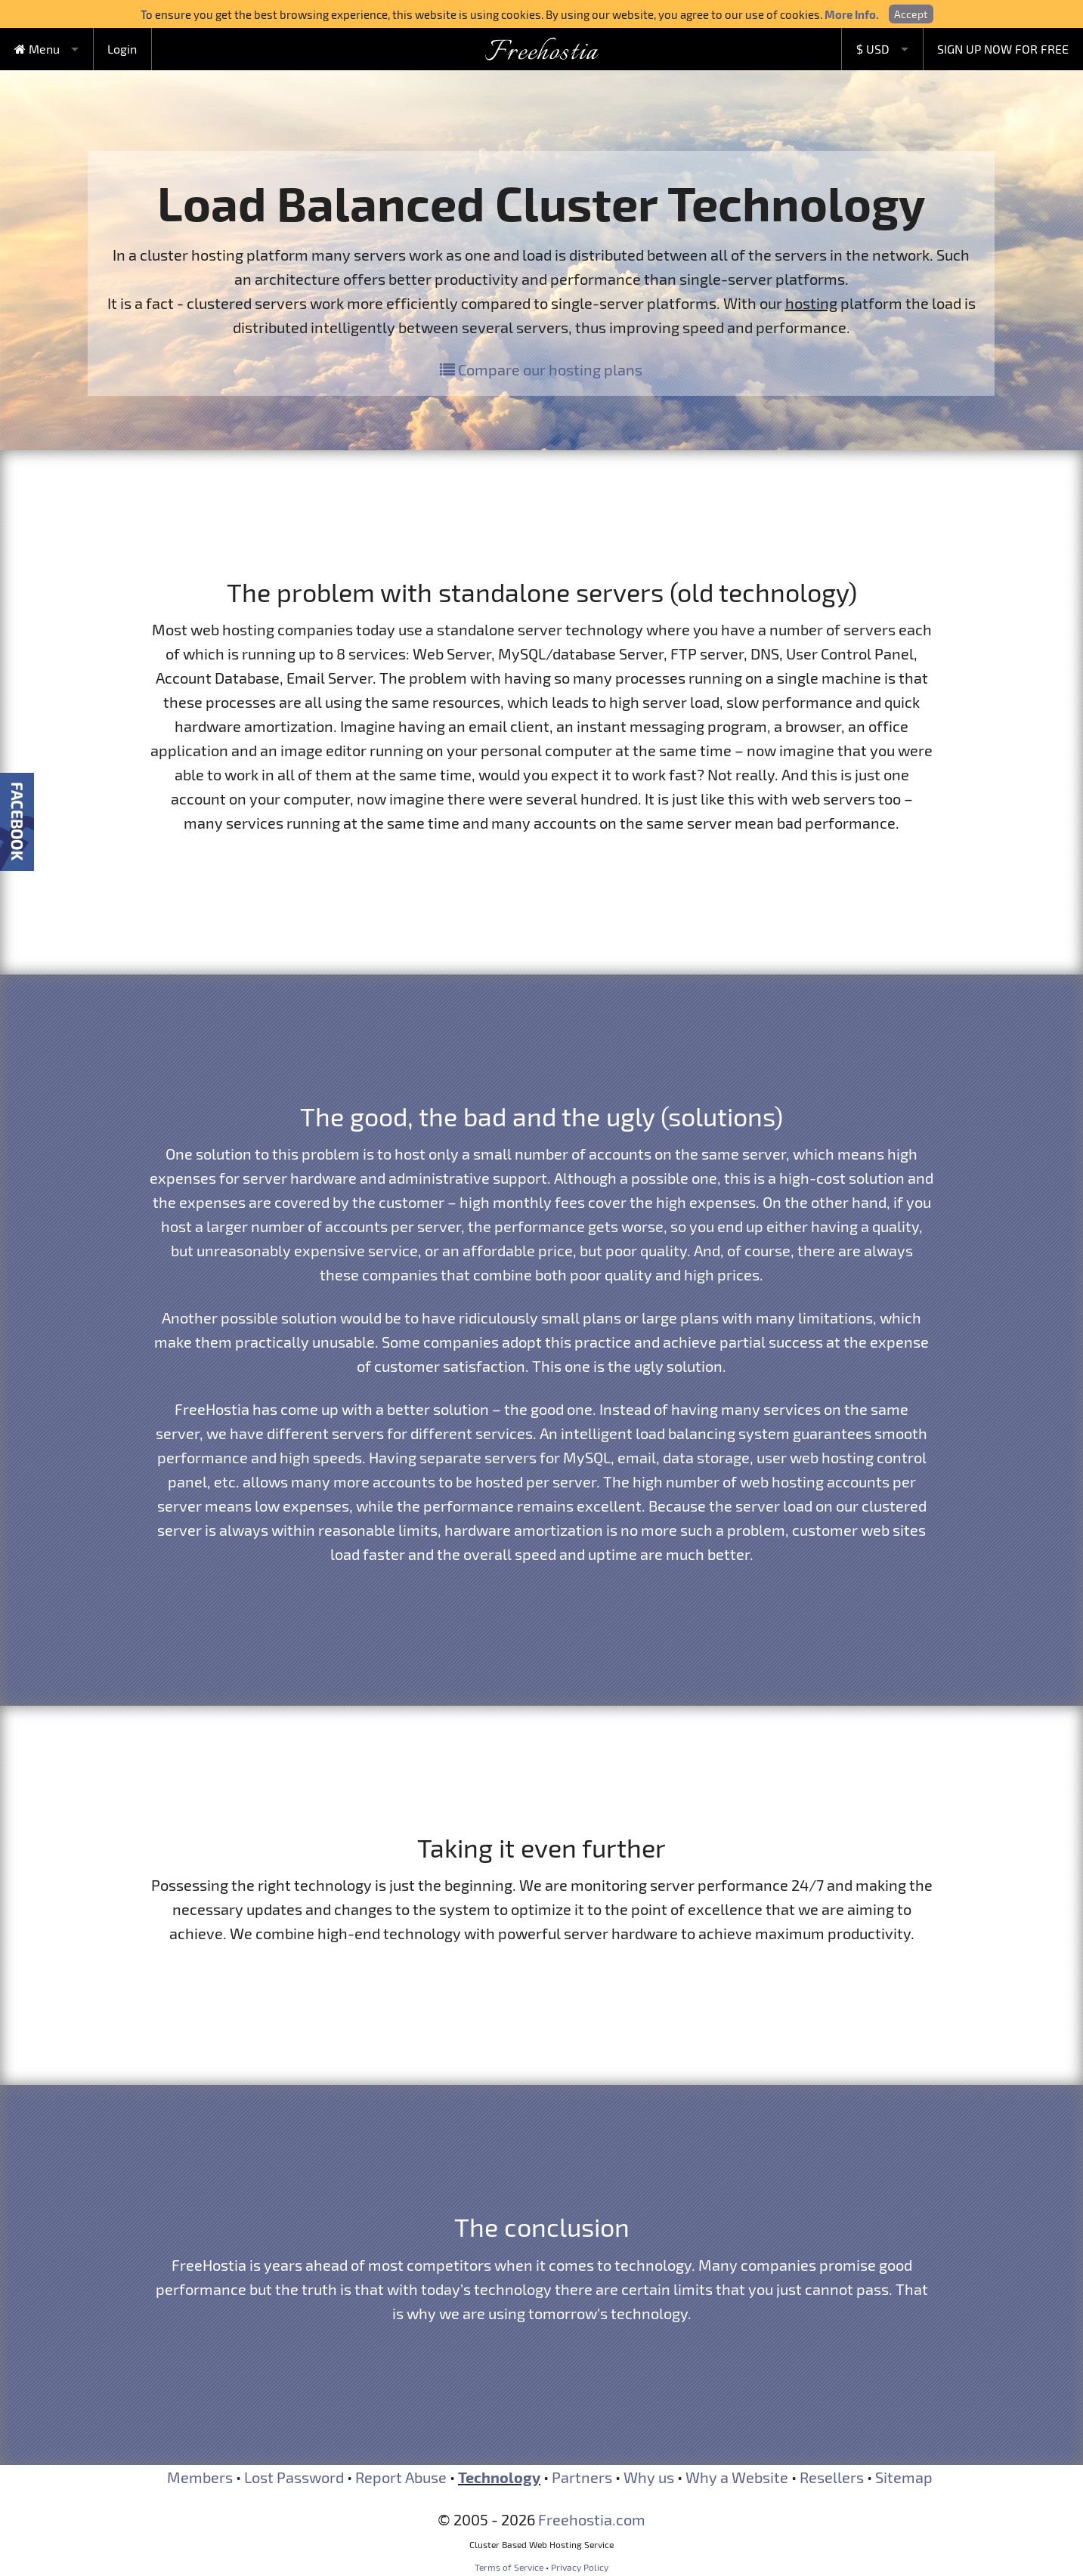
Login (122, 49)
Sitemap (904, 2477)
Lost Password (294, 2477)
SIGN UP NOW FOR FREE (1003, 49)
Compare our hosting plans (541, 369)
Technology (499, 2477)
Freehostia (541, 53)
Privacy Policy (579, 2567)
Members (200, 2477)
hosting (811, 303)
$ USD (873, 49)
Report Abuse (401, 2477)
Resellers (832, 2477)
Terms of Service (509, 2567)
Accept (910, 14)
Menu (37, 49)
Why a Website (736, 2477)
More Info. (852, 14)
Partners (582, 2477)
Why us (648, 2477)
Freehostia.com (591, 2519)
